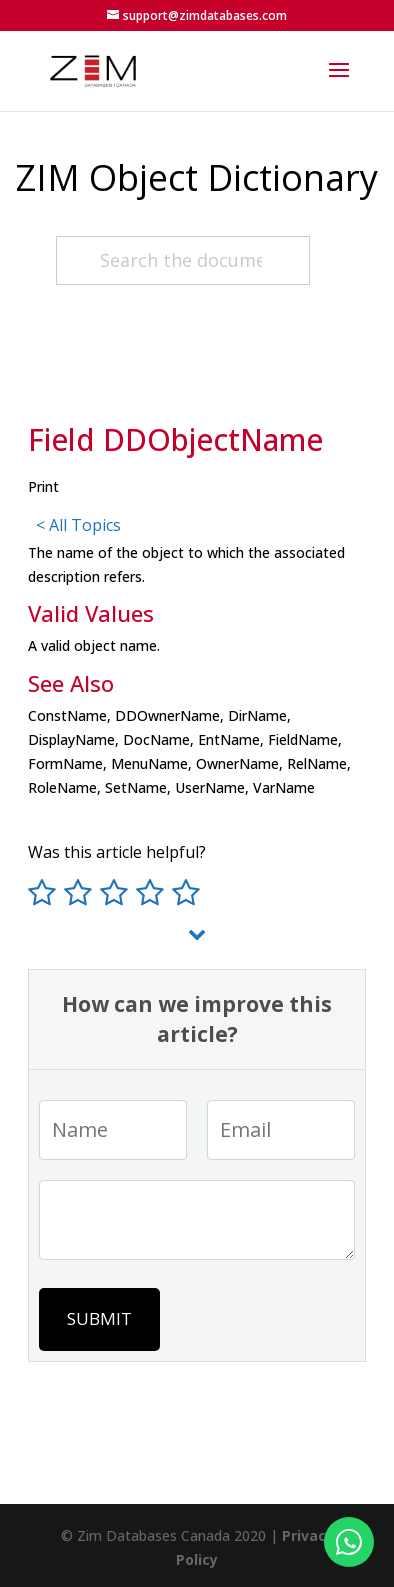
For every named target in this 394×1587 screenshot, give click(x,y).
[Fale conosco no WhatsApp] (349, 1542)
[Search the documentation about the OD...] (183, 260)
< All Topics (78, 525)
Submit (99, 1318)
